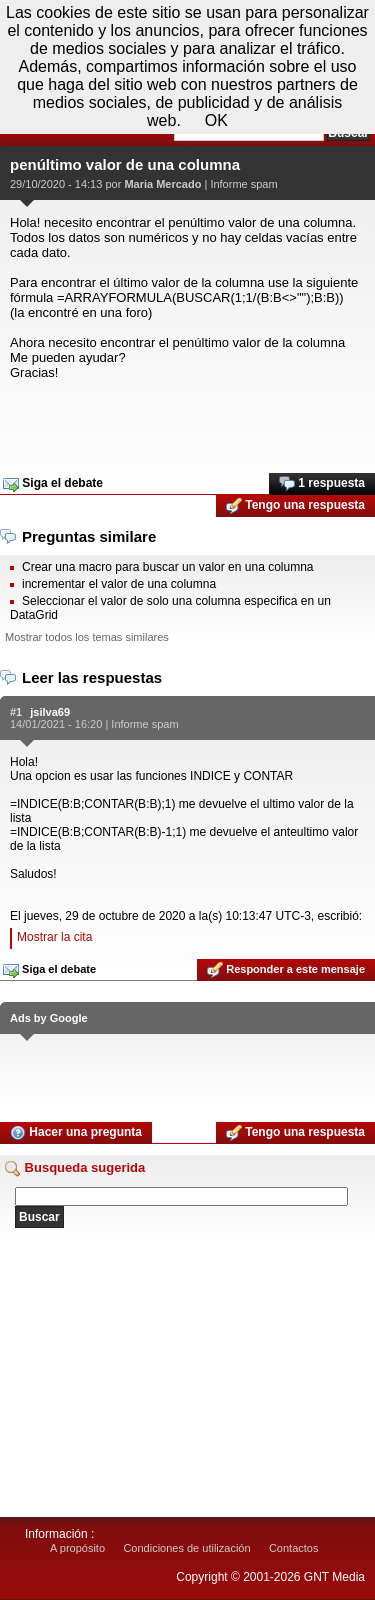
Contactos (294, 1548)
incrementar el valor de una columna (119, 584)
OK (216, 120)
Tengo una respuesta (295, 506)
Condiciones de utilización (186, 1548)
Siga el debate (53, 484)
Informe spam (243, 184)
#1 (16, 712)
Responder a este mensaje (286, 970)
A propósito (77, 1548)
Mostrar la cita (54, 937)
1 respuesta (322, 484)
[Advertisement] (187, 420)
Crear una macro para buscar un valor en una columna (168, 567)
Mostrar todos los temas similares (87, 637)
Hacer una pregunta (76, 1133)
